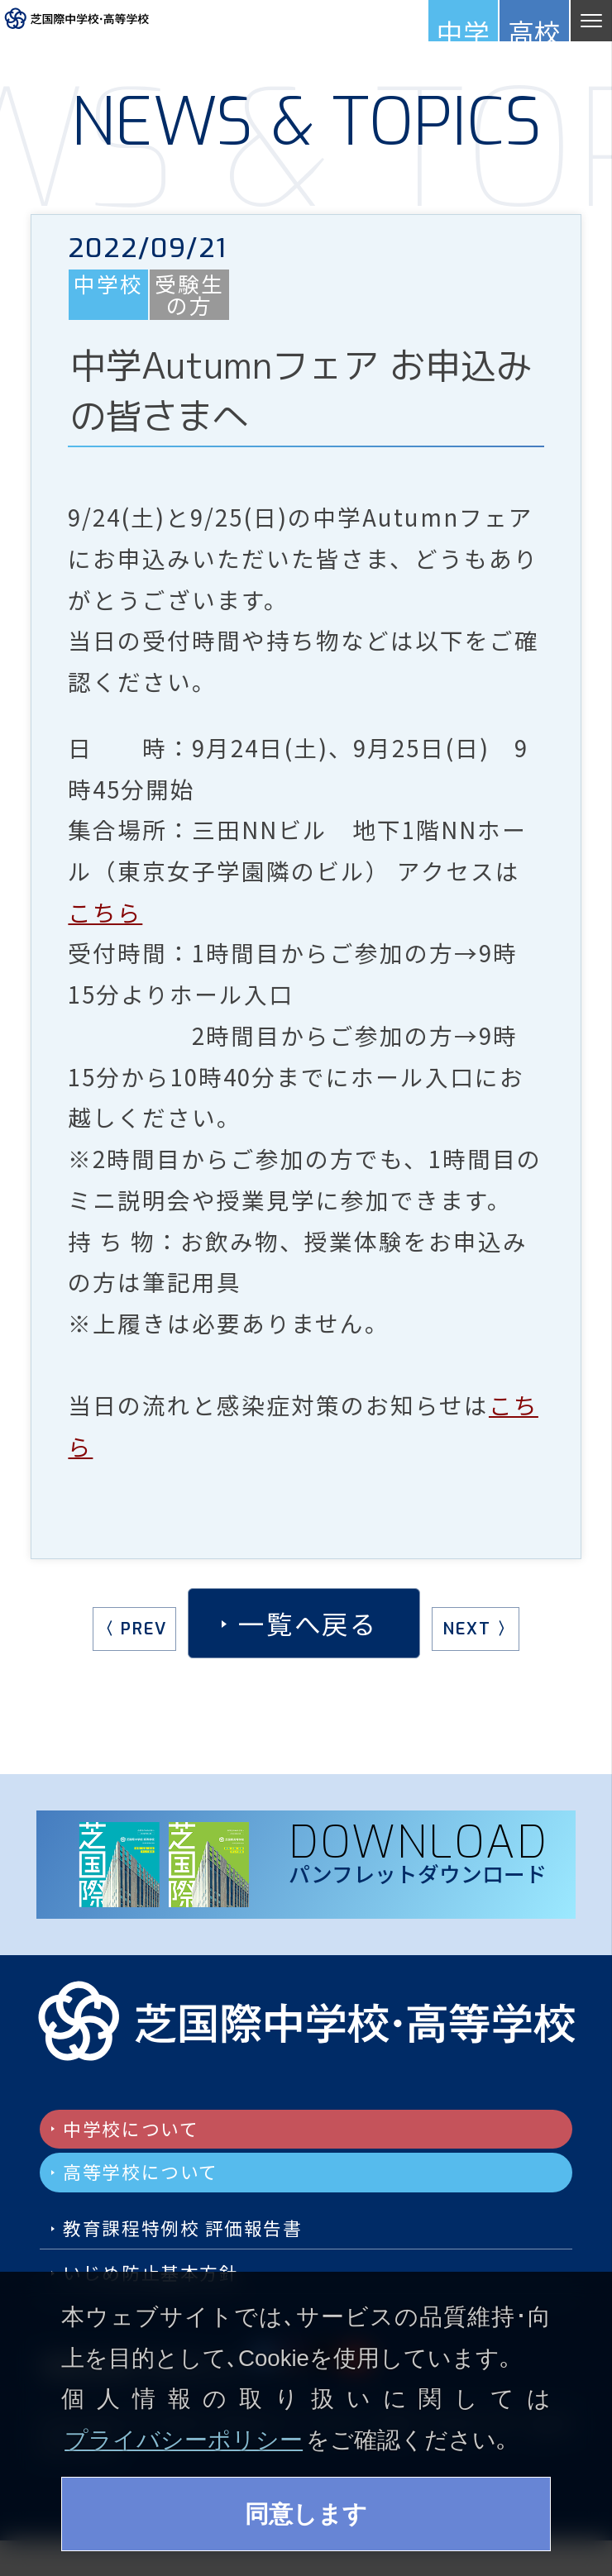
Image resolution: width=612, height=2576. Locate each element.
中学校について (149, 2132)
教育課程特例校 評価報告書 (215, 2250)
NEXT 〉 (481, 1636)
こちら (105, 919)
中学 (463, 26)
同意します (306, 2511)
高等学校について (162, 2185)
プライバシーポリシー (184, 2434)
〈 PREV (129, 1636)
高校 (534, 26)
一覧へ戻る (308, 1630)
